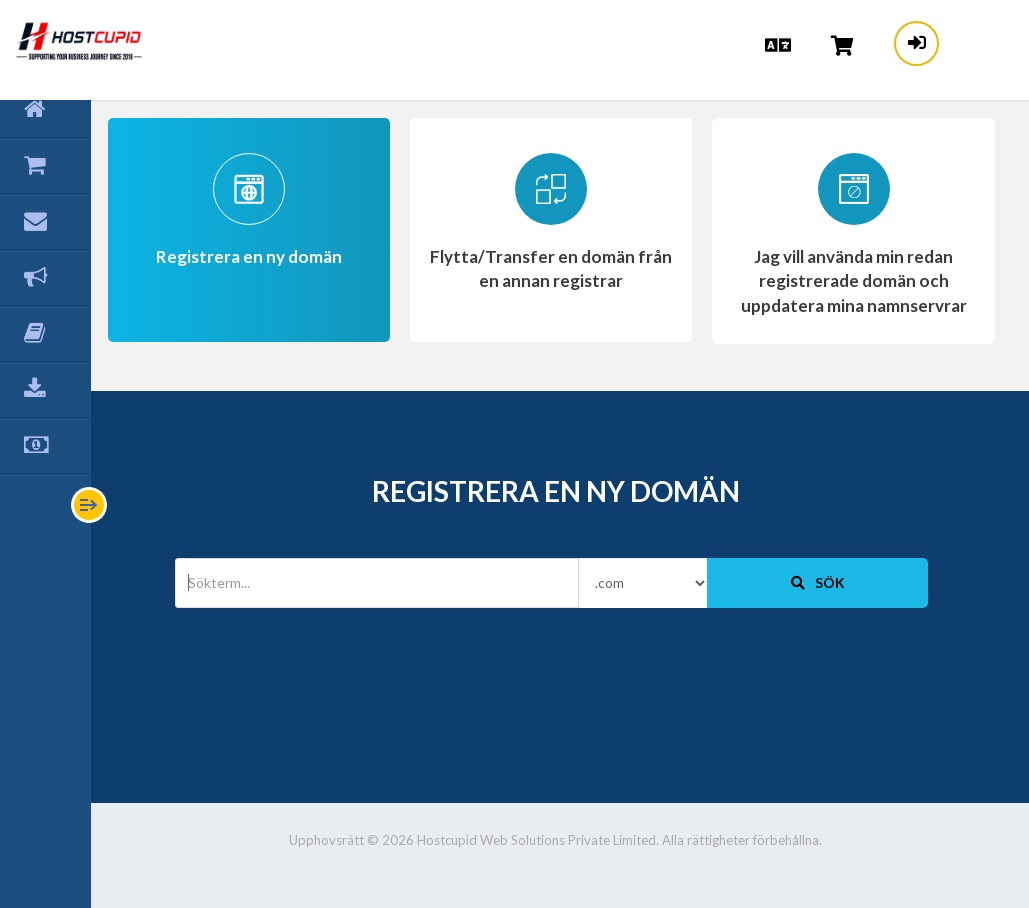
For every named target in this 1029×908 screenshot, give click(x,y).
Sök (821, 581)
